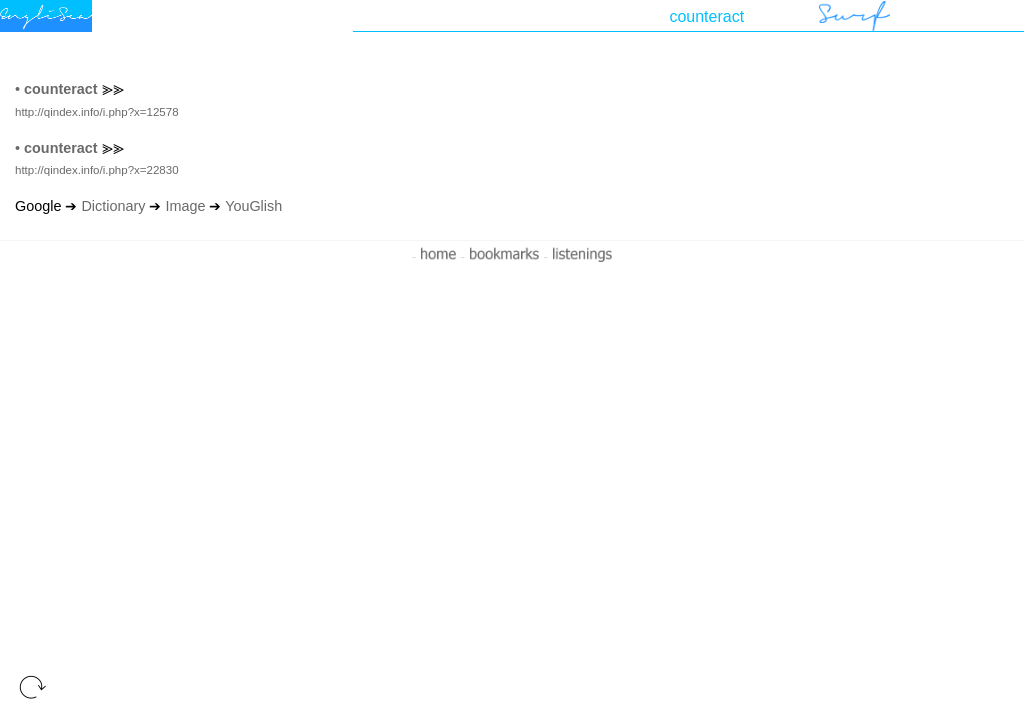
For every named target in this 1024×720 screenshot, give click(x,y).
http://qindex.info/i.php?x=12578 (97, 112)
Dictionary (113, 206)
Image (185, 206)
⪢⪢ (113, 89)
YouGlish (253, 206)
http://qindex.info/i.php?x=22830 (97, 170)
